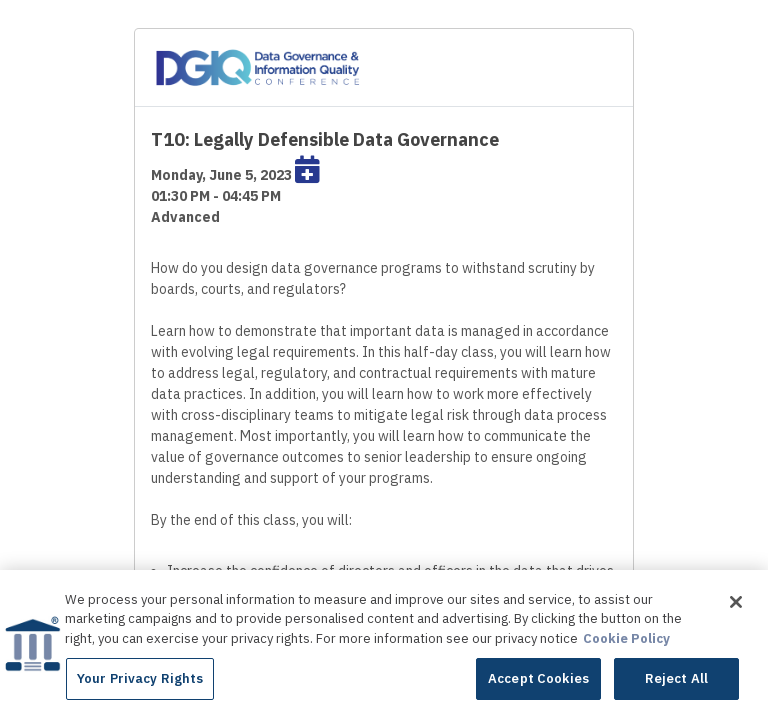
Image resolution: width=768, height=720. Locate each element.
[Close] (736, 603)
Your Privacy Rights (140, 680)
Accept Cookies (538, 680)
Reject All (676, 680)
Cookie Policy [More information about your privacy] (626, 639)
